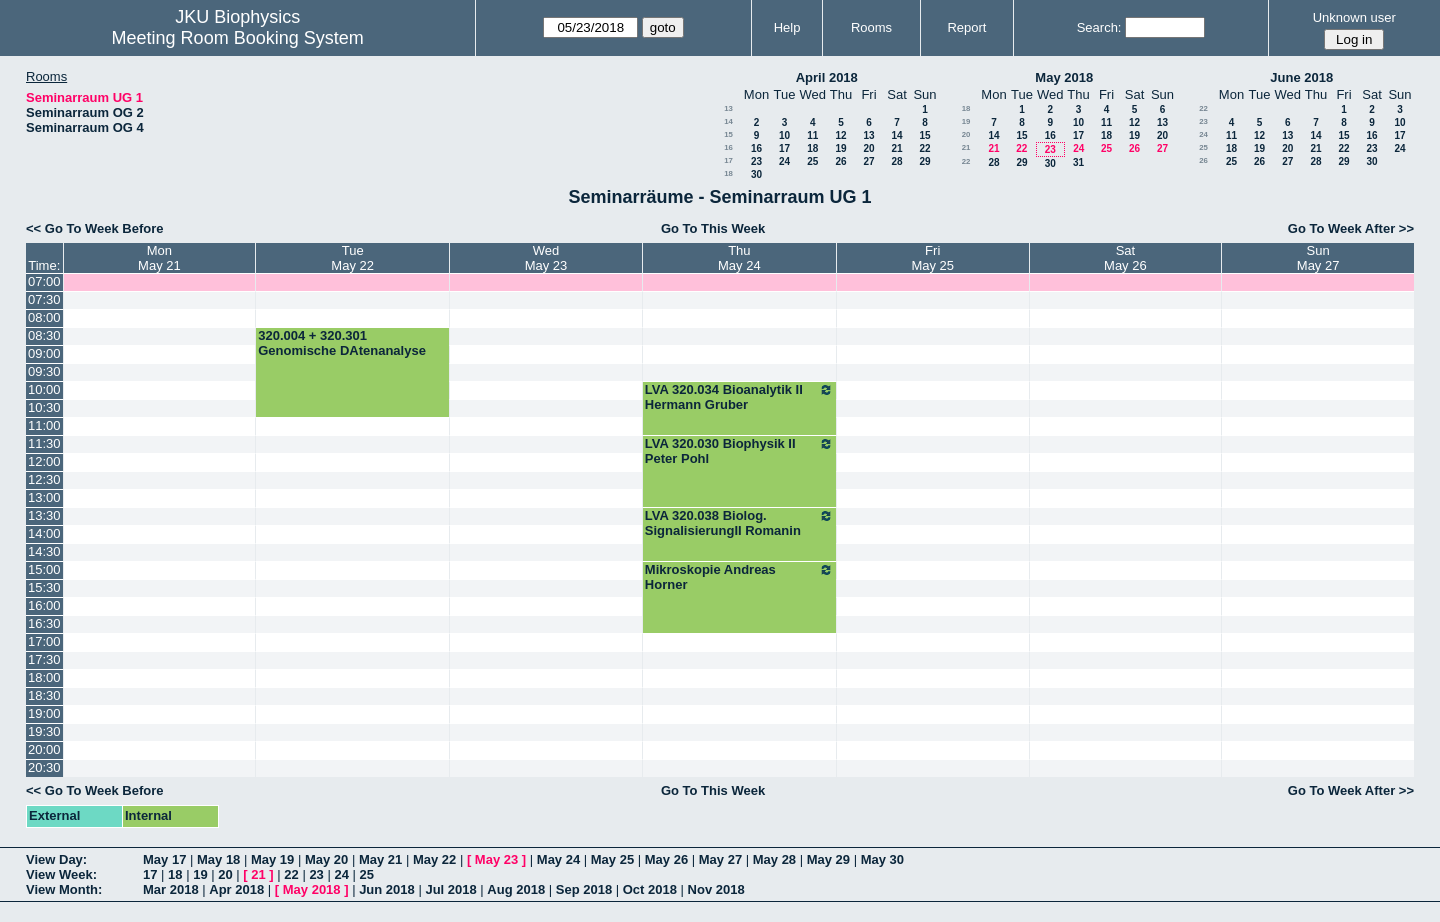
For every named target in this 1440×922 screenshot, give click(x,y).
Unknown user (1354, 17)
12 (840, 135)
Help (787, 27)
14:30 (44, 551)
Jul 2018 (450, 889)
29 (924, 161)
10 (784, 135)
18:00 (44, 677)
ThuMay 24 (739, 258)
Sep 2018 (584, 889)
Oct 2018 (650, 889)
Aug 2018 (516, 889)
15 (728, 134)
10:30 (44, 407)
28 (896, 161)
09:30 (44, 371)
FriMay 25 (932, 258)
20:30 (44, 767)
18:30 (44, 695)
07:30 (44, 299)
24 (784, 161)
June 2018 (1301, 77)
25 (812, 161)
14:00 (44, 533)
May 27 (720, 859)
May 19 (272, 859)
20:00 (44, 749)
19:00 (44, 713)
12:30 (44, 479)
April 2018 (827, 77)
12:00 (44, 461)
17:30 (44, 659)
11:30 (44, 443)
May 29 (828, 859)
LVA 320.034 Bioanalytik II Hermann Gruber (739, 397)
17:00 (44, 641)
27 (868, 161)
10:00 (44, 389)
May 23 (496, 859)
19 (840, 148)
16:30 (44, 623)
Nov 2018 (716, 889)
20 (868, 148)
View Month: (64, 889)
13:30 (44, 515)
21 (896, 148)
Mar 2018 (171, 889)
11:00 (44, 425)
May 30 (882, 859)
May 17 (164, 859)
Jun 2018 (387, 889)
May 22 (434, 859)
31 (1078, 162)
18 (812, 148)
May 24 (558, 859)
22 (924, 148)
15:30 (44, 587)
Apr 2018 (236, 889)
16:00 (44, 605)
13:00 (44, 497)
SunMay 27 (1318, 258)
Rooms (871, 27)
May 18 (218, 859)
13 (728, 108)
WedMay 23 (546, 258)
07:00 (44, 281)
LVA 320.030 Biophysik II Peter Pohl (739, 451)
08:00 (44, 317)
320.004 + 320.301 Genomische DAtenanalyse (342, 343)
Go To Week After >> (1351, 228)
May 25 (612, 859)
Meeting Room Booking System (238, 38)
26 (840, 161)
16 (728, 147)
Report (966, 27)
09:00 (44, 353)
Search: (1099, 27)
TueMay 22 (352, 258)
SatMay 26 (1125, 258)
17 (784, 148)
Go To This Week (713, 228)
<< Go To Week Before (95, 228)
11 (812, 135)
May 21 (380, 859)
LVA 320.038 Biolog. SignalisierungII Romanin (739, 523)
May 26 (666, 859)
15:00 (44, 569)
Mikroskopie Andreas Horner (739, 577)
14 (728, 121)
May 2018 (1064, 77)
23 (756, 161)
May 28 (774, 859)
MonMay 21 (159, 258)
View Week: (61, 874)
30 (756, 174)
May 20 (326, 859)
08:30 (44, 335)
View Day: (56, 859)
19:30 (44, 731)
